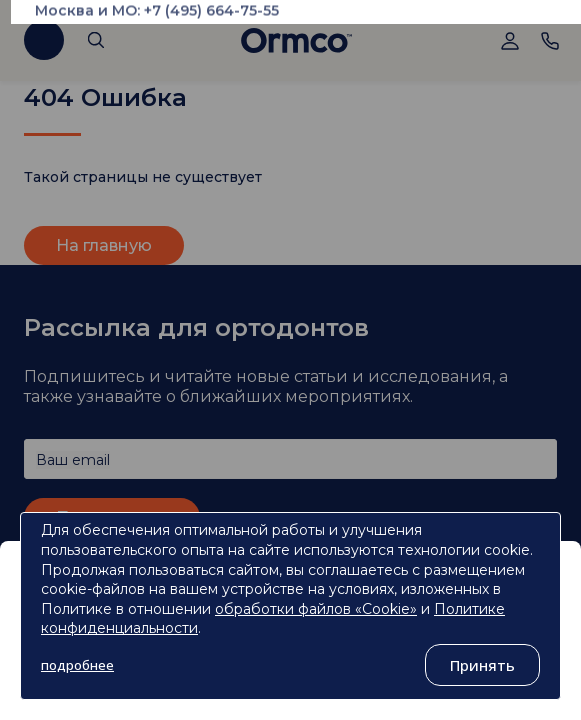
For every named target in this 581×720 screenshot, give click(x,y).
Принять (482, 665)
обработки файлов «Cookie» (316, 609)
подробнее (77, 665)
